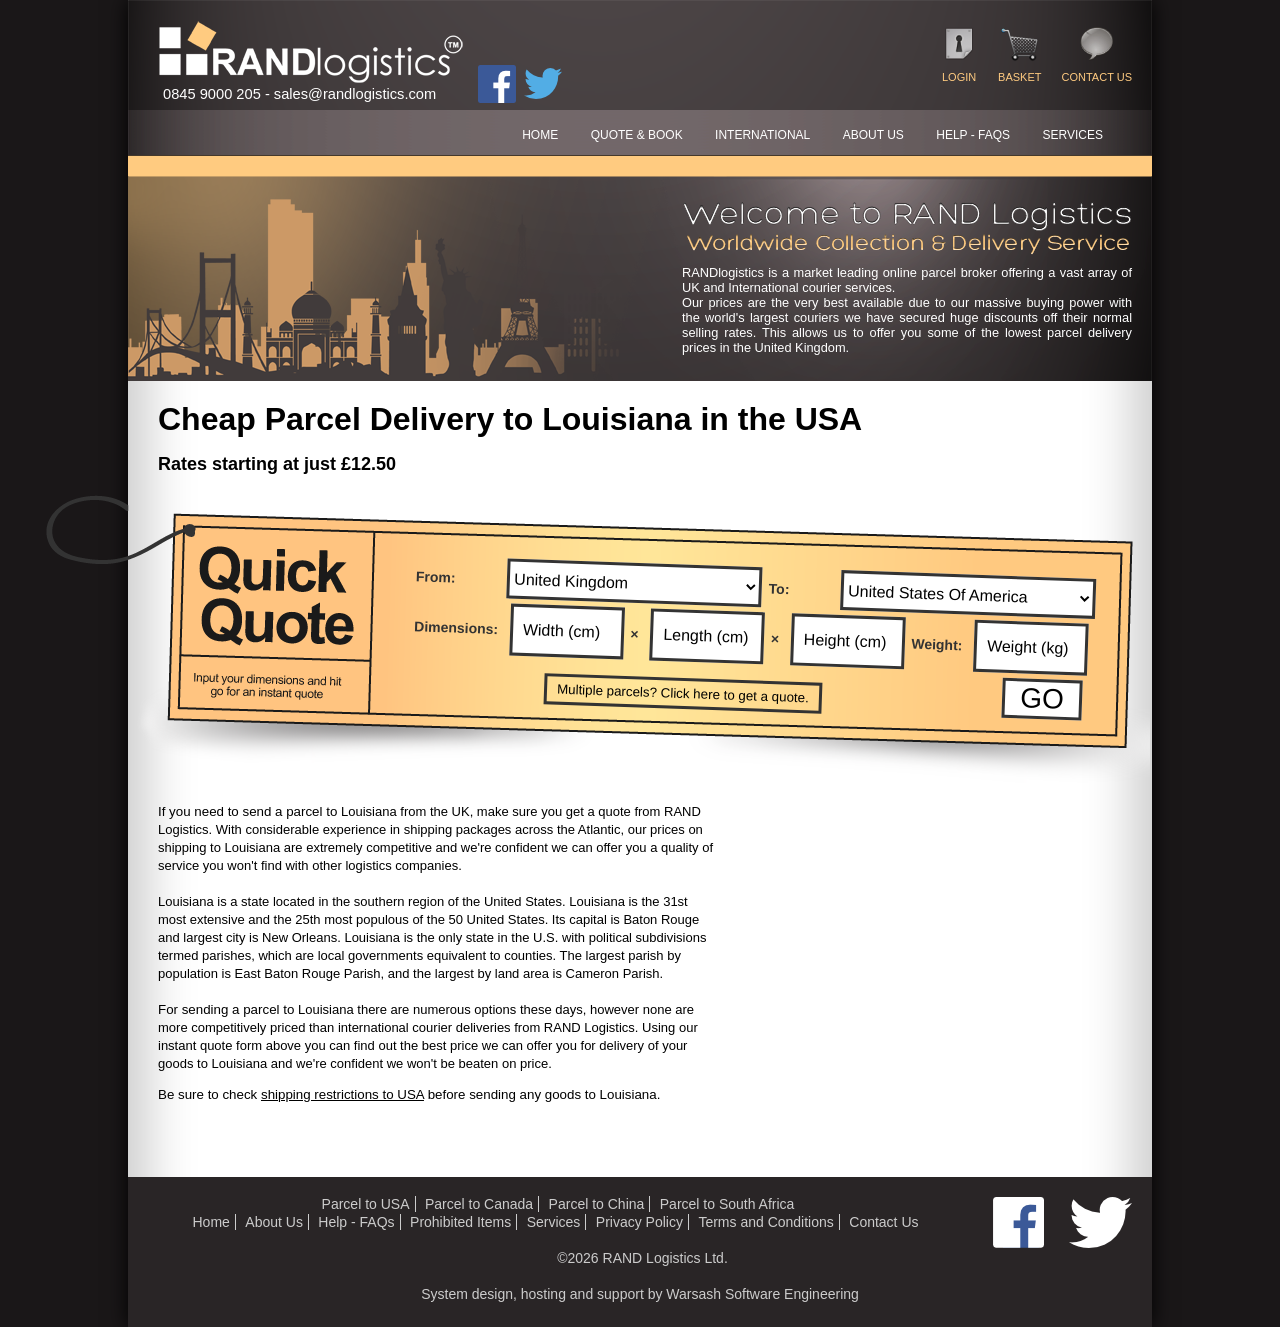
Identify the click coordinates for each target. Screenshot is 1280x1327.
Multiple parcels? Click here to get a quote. (683, 694)
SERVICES (1073, 135)
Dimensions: (456, 627)
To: (779, 588)
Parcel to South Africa (727, 1204)
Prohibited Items (460, 1222)
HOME (540, 135)
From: (436, 576)
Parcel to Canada (479, 1204)
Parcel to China (597, 1204)
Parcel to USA (366, 1204)
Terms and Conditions (765, 1222)
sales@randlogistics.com (355, 94)
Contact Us (883, 1222)
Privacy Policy (639, 1222)
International (762, 135)
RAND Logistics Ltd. (665, 1258)
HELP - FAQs (973, 135)
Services (554, 1222)
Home (210, 1222)
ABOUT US (873, 135)
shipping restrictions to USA (342, 1094)
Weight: (937, 645)
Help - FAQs (356, 1222)
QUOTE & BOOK (637, 135)
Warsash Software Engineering (762, 1294)
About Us (274, 1222)
